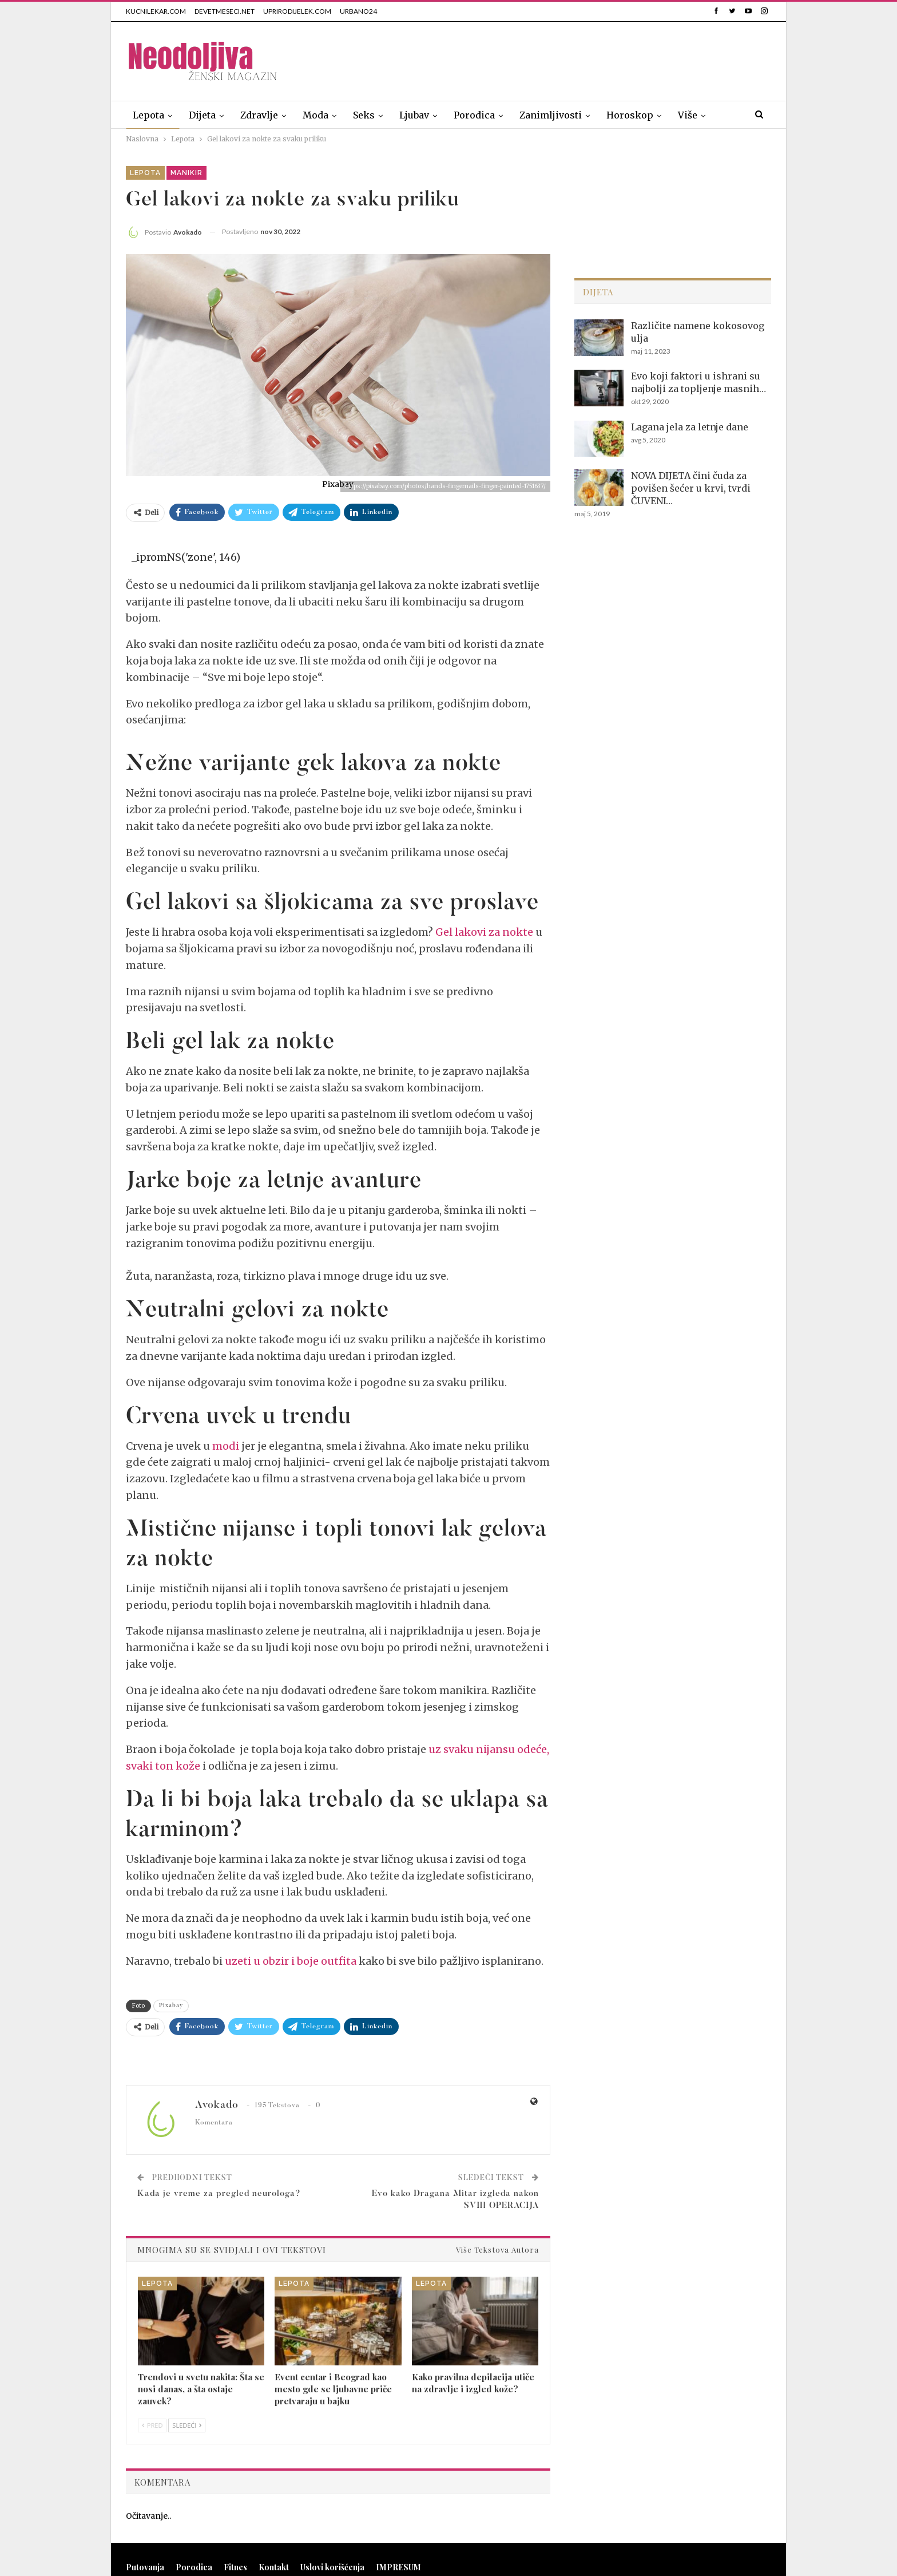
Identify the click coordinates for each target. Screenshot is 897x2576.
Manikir (186, 173)
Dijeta (202, 115)
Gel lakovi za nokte (484, 932)
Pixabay (171, 2006)
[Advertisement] (563, 59)
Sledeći (186, 2425)
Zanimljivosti (550, 115)
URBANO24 (358, 11)
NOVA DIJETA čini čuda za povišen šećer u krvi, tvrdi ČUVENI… (691, 488)
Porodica (474, 115)
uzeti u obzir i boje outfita (290, 1961)
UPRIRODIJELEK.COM (297, 11)
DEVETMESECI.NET (225, 11)
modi (225, 1446)
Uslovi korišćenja (332, 2567)
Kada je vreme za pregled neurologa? (219, 2194)
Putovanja (145, 2567)
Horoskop (629, 115)
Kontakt (274, 2567)
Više (687, 115)
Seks (364, 115)
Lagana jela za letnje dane (689, 427)
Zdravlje (259, 115)
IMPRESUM (398, 2567)
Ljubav (414, 115)
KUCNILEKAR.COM (156, 11)
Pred (152, 2425)
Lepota (148, 115)
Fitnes (235, 2567)
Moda (315, 115)
